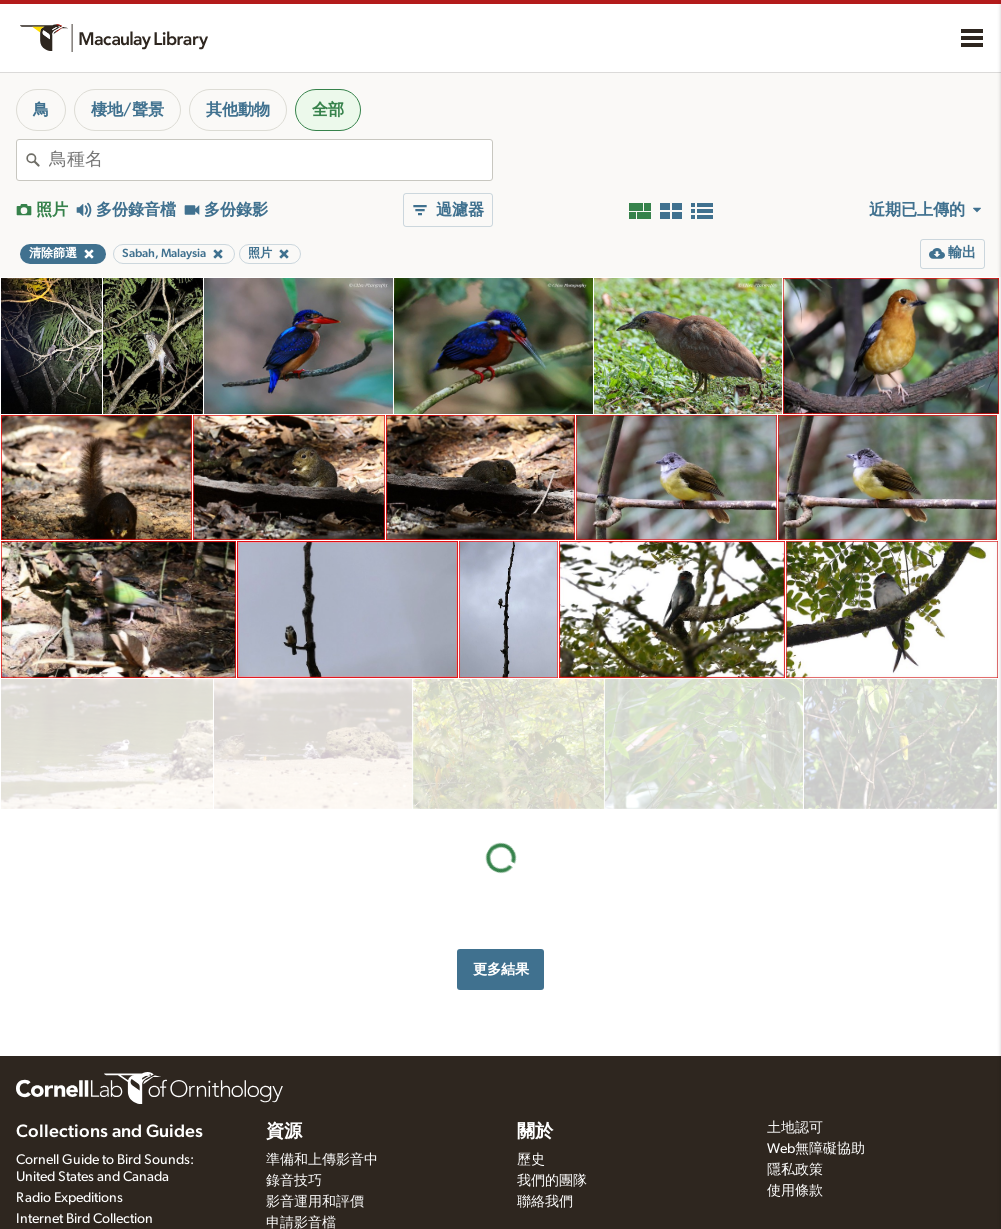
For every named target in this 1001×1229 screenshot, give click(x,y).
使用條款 (795, 1191)
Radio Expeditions (69, 1198)
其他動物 (238, 110)
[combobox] (270, 160)
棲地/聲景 (127, 110)
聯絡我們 (545, 1202)
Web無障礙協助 (816, 1149)
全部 (328, 110)
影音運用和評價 (315, 1202)
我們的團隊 (552, 1181)
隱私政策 (795, 1170)
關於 (535, 1132)
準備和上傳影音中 (322, 1160)
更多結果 (501, 838)
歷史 (531, 1160)
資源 (284, 1132)
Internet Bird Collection (84, 1219)
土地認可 (795, 1128)
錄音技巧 (294, 1181)
